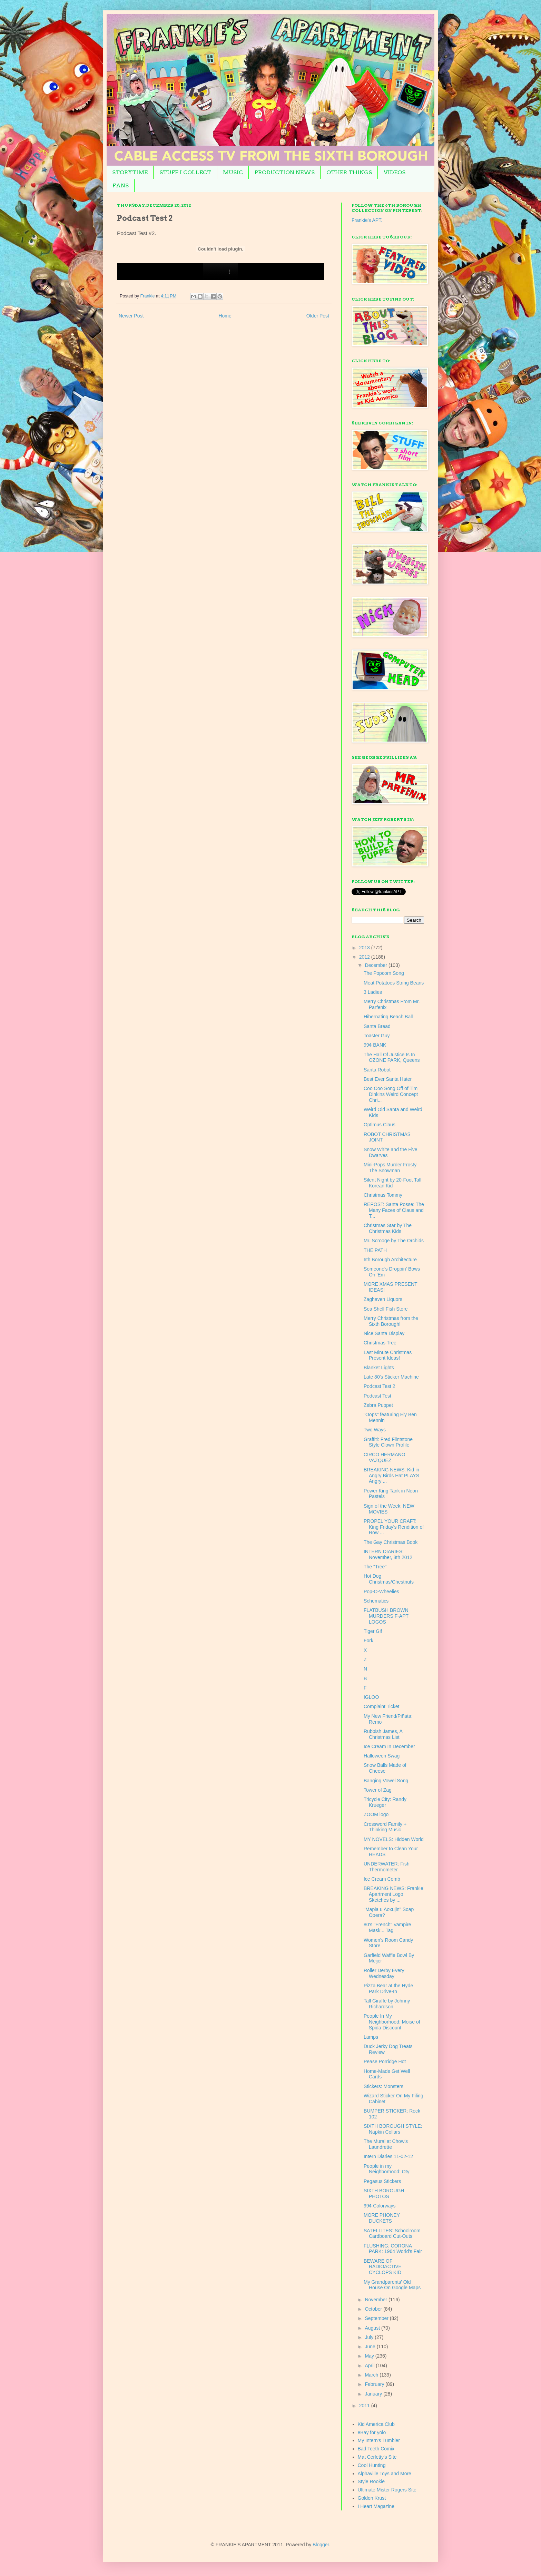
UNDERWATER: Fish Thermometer (387, 1866)
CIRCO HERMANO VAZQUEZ (384, 1457)
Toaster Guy (377, 1035)
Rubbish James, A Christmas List (383, 1734)
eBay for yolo (372, 2432)
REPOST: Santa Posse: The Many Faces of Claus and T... (394, 1210)
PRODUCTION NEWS (285, 172)
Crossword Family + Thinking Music (385, 1827)
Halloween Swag (382, 1756)
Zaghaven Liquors (383, 1299)
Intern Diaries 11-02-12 (388, 2156)
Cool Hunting (372, 2465)
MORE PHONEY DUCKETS (382, 2218)
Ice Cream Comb (382, 1879)
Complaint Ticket (381, 1706)
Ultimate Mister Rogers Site (387, 2489)
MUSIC (233, 172)
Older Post (317, 316)
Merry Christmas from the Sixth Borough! (391, 1321)
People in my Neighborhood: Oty (387, 2169)
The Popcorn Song (384, 973)
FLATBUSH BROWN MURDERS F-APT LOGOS (386, 1616)
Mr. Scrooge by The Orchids (394, 1240)
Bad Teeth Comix (376, 2448)
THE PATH (375, 1250)
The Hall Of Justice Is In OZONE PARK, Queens (392, 1057)
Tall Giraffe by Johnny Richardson (387, 2003)
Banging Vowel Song (386, 1780)
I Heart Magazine (376, 2506)
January (374, 2394)
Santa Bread (377, 1026)
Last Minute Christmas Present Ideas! (388, 1355)
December (376, 965)
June (370, 2346)
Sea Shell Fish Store (386, 1309)
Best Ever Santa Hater (388, 1079)
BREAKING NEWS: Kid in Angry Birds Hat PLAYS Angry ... (391, 1475)
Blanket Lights (379, 1367)
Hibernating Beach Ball (388, 1016)
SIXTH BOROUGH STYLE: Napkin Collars (393, 2129)
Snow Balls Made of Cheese (385, 1768)
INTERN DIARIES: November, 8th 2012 (388, 1554)
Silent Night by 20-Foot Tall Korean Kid (392, 1182)
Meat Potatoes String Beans (394, 983)
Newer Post (131, 316)
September (377, 2318)
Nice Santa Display (384, 1333)
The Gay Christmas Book (390, 1542)
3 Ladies (373, 992)
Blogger (321, 2544)
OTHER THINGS (349, 172)
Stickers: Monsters (383, 2086)
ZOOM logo (376, 1814)
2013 (365, 947)
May (370, 2356)
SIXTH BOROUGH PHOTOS (384, 2193)
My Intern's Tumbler (379, 2440)
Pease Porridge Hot (385, 2061)
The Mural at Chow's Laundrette (386, 2144)
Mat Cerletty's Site (377, 2457)
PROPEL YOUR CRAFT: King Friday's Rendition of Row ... (394, 1527)
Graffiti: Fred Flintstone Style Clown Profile (388, 1442)
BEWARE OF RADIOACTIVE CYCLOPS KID (383, 2266)
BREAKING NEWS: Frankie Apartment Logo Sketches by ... (393, 1894)
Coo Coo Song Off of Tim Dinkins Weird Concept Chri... (391, 1094)
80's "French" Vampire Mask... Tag (387, 1927)
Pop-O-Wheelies (381, 1591)
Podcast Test (377, 1396)
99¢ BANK (375, 1045)
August (373, 2328)
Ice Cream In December (389, 1746)
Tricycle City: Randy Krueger (385, 1802)
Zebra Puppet (378, 1405)
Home (224, 316)
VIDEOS (394, 172)
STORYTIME (130, 172)
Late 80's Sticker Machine (391, 1377)
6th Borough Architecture (390, 1259)
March (372, 2375)
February (375, 2384)
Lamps (371, 2037)
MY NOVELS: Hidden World (394, 1839)
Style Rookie (371, 2481)
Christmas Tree (380, 1342)
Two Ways (375, 1429)
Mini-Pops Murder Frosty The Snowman (390, 1167)
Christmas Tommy (383, 1195)
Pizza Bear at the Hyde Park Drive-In (388, 1988)
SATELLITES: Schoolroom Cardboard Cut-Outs (392, 2233)
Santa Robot (377, 1069)
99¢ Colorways (380, 2205)
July (370, 2337)
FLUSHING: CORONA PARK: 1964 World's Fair (393, 2248)
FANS (120, 185)
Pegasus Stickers (382, 2181)
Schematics (376, 1601)
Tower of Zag (378, 1790)
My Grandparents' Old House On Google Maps (392, 2285)
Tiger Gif (373, 1631)
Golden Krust (372, 2498)
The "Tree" (375, 1566)
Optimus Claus (379, 1124)
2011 (365, 2405)
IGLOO (371, 1697)
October (374, 2309)
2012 (365, 957)
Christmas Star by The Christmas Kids (388, 1228)
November (376, 2299)
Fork (368, 1640)
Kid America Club (376, 2424)
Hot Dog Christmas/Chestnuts (389, 1579)
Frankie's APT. (367, 220)
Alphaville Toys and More (384, 2473)
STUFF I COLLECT (185, 172)
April (370, 2365)
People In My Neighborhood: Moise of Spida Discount (392, 2021)
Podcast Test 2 (379, 1386)
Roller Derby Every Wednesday (384, 1973)
